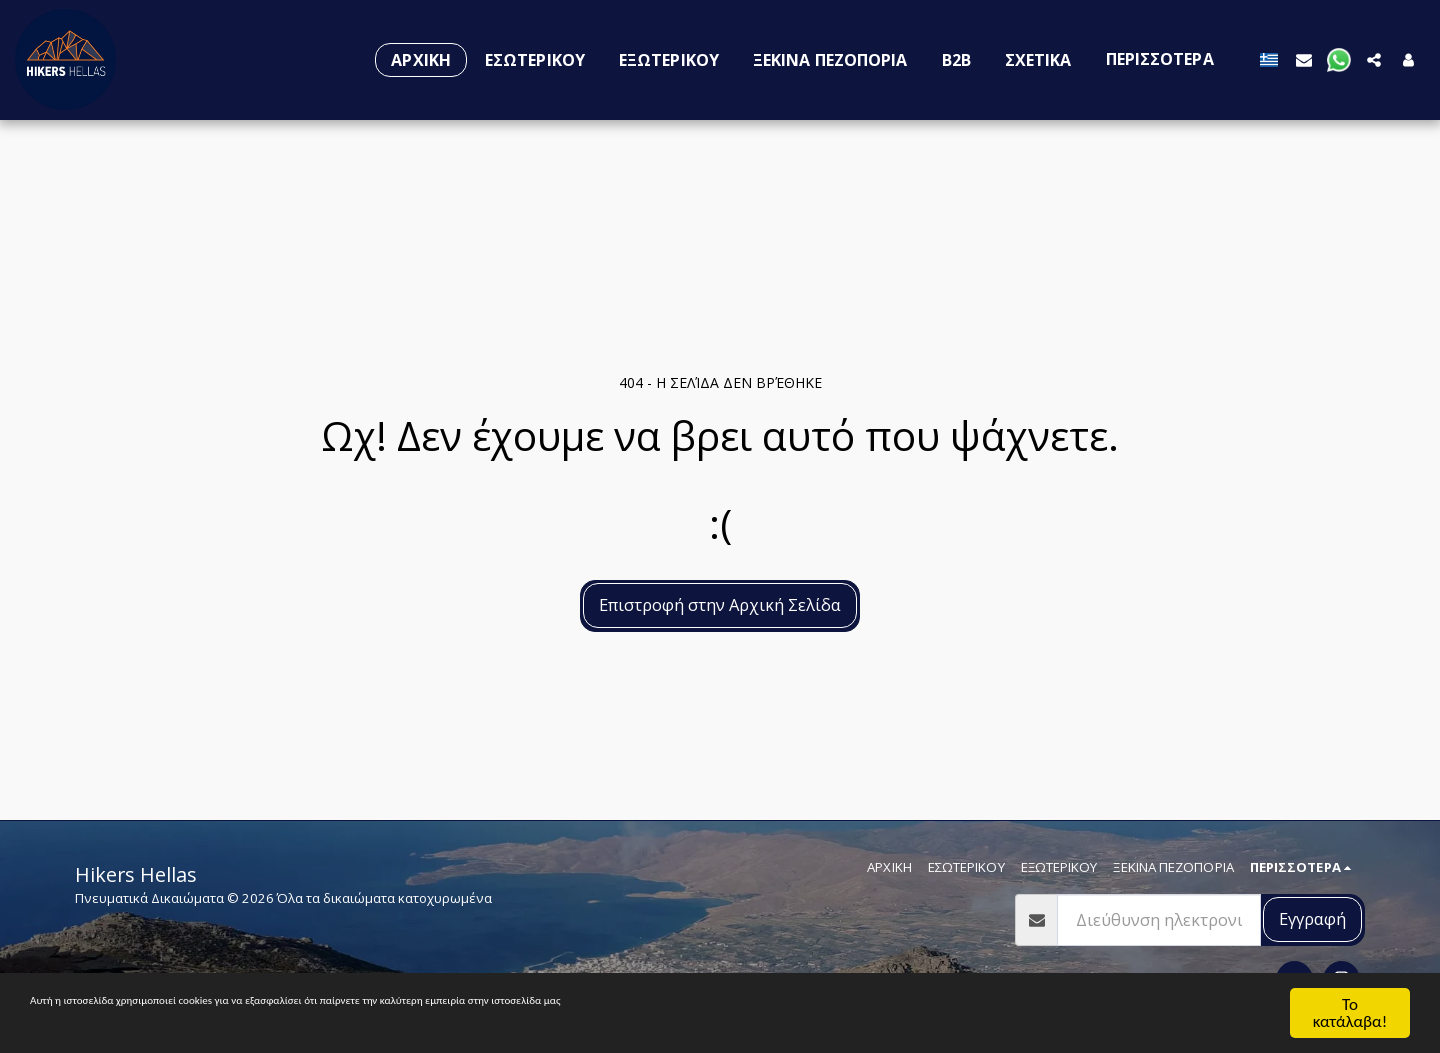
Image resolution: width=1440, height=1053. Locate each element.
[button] (1304, 59)
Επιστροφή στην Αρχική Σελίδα (720, 604)
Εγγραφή (1312, 918)
